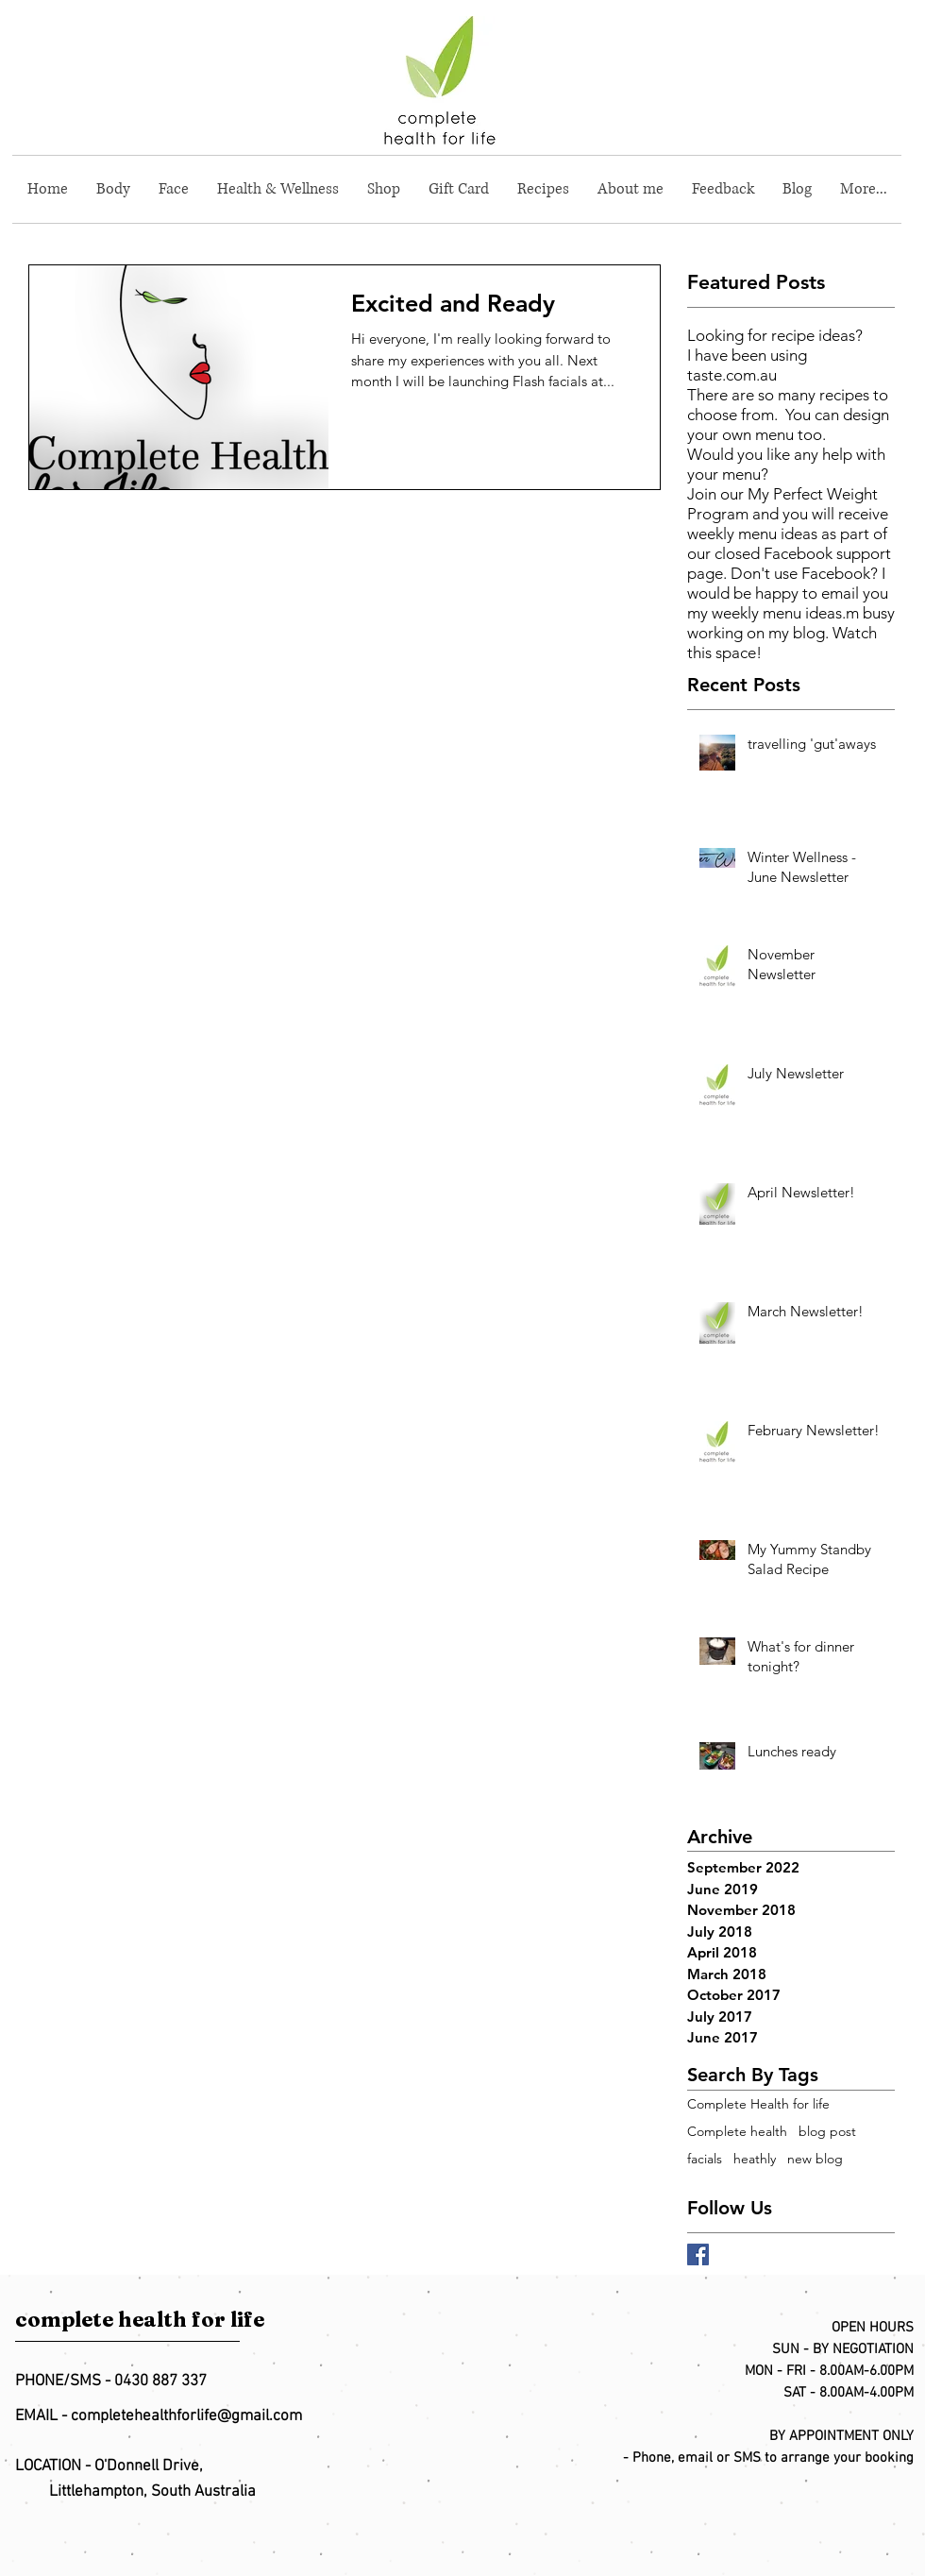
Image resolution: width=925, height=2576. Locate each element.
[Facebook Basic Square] (698, 2254)
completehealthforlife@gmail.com (186, 2416)
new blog (815, 2159)
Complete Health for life (758, 2104)
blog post (827, 2132)
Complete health (737, 2132)
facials (704, 2159)
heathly (754, 2159)
